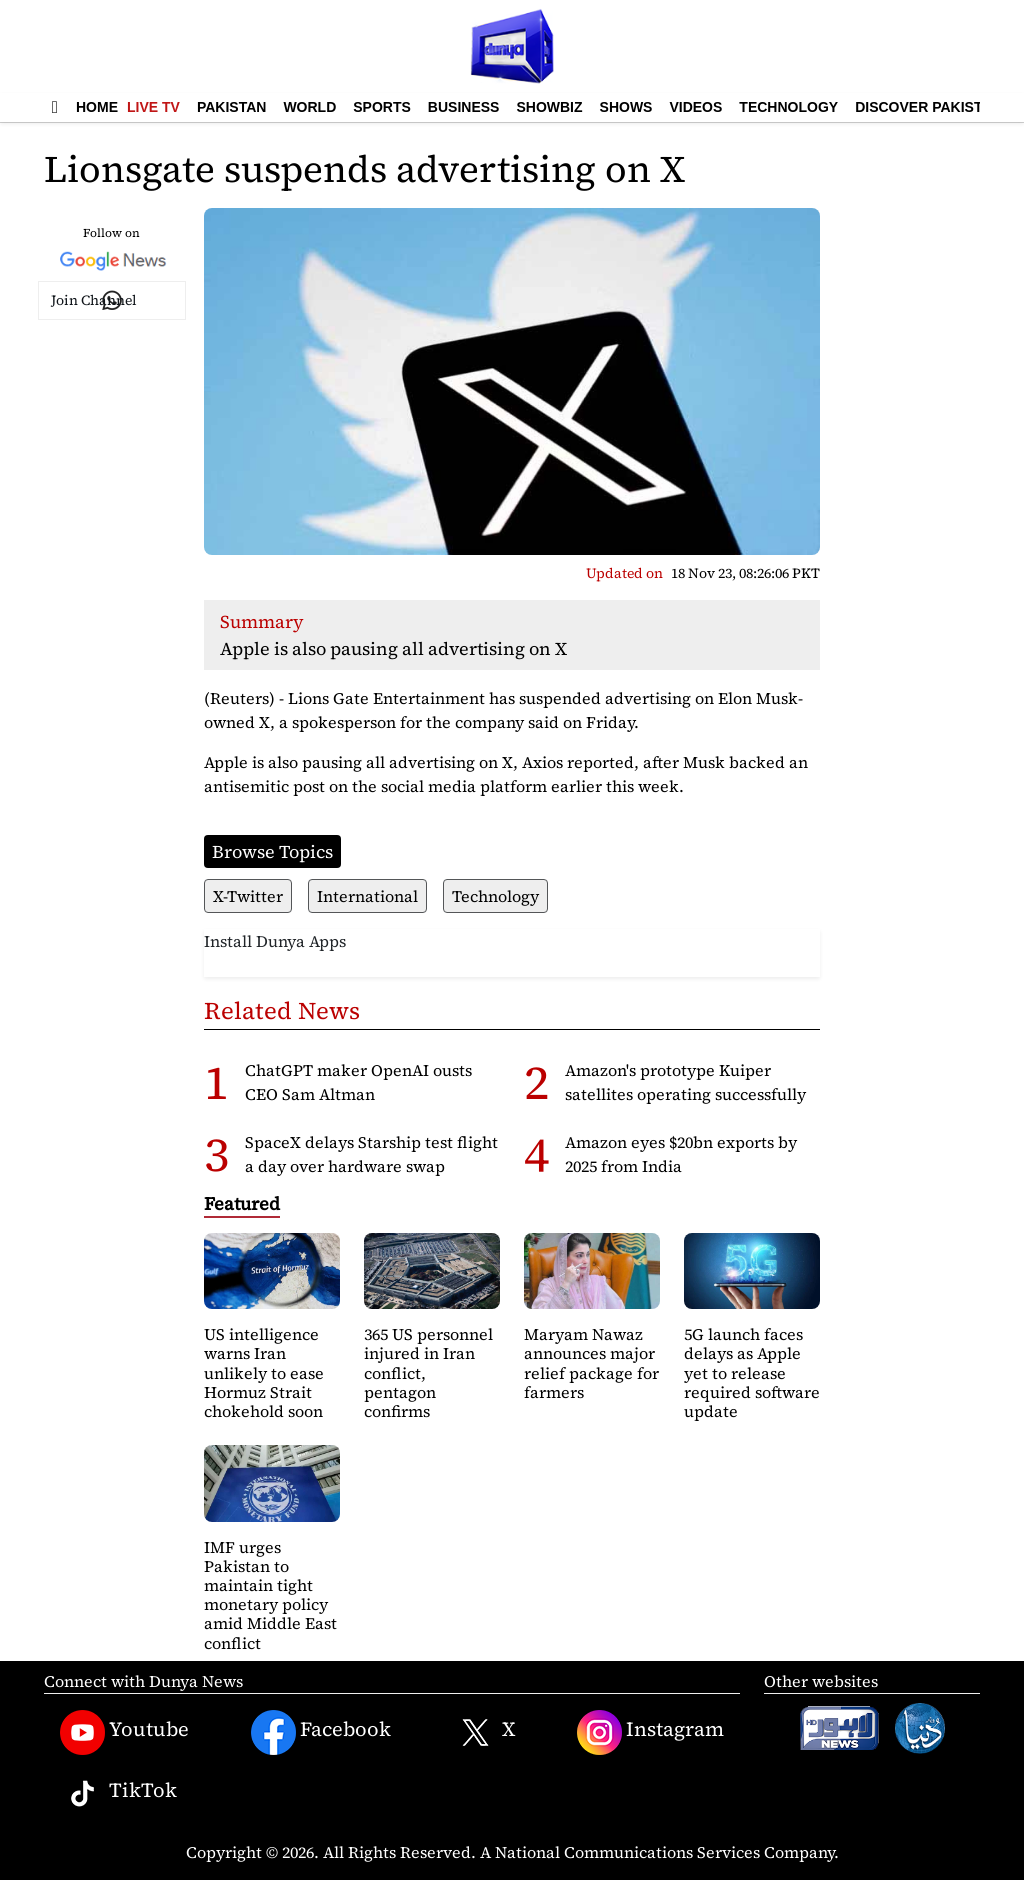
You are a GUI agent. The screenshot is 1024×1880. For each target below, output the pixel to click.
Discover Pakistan (928, 107)
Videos (695, 107)
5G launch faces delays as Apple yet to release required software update (752, 1372)
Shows (626, 107)
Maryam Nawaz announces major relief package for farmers (591, 1363)
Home (97, 107)
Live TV (153, 107)
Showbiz (549, 107)
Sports (382, 107)
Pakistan (231, 107)
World (309, 107)
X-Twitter (248, 896)
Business (464, 107)
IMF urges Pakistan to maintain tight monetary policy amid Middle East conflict (270, 1595)
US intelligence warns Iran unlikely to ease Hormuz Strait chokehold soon (264, 1372)
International (367, 896)
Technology (788, 107)
